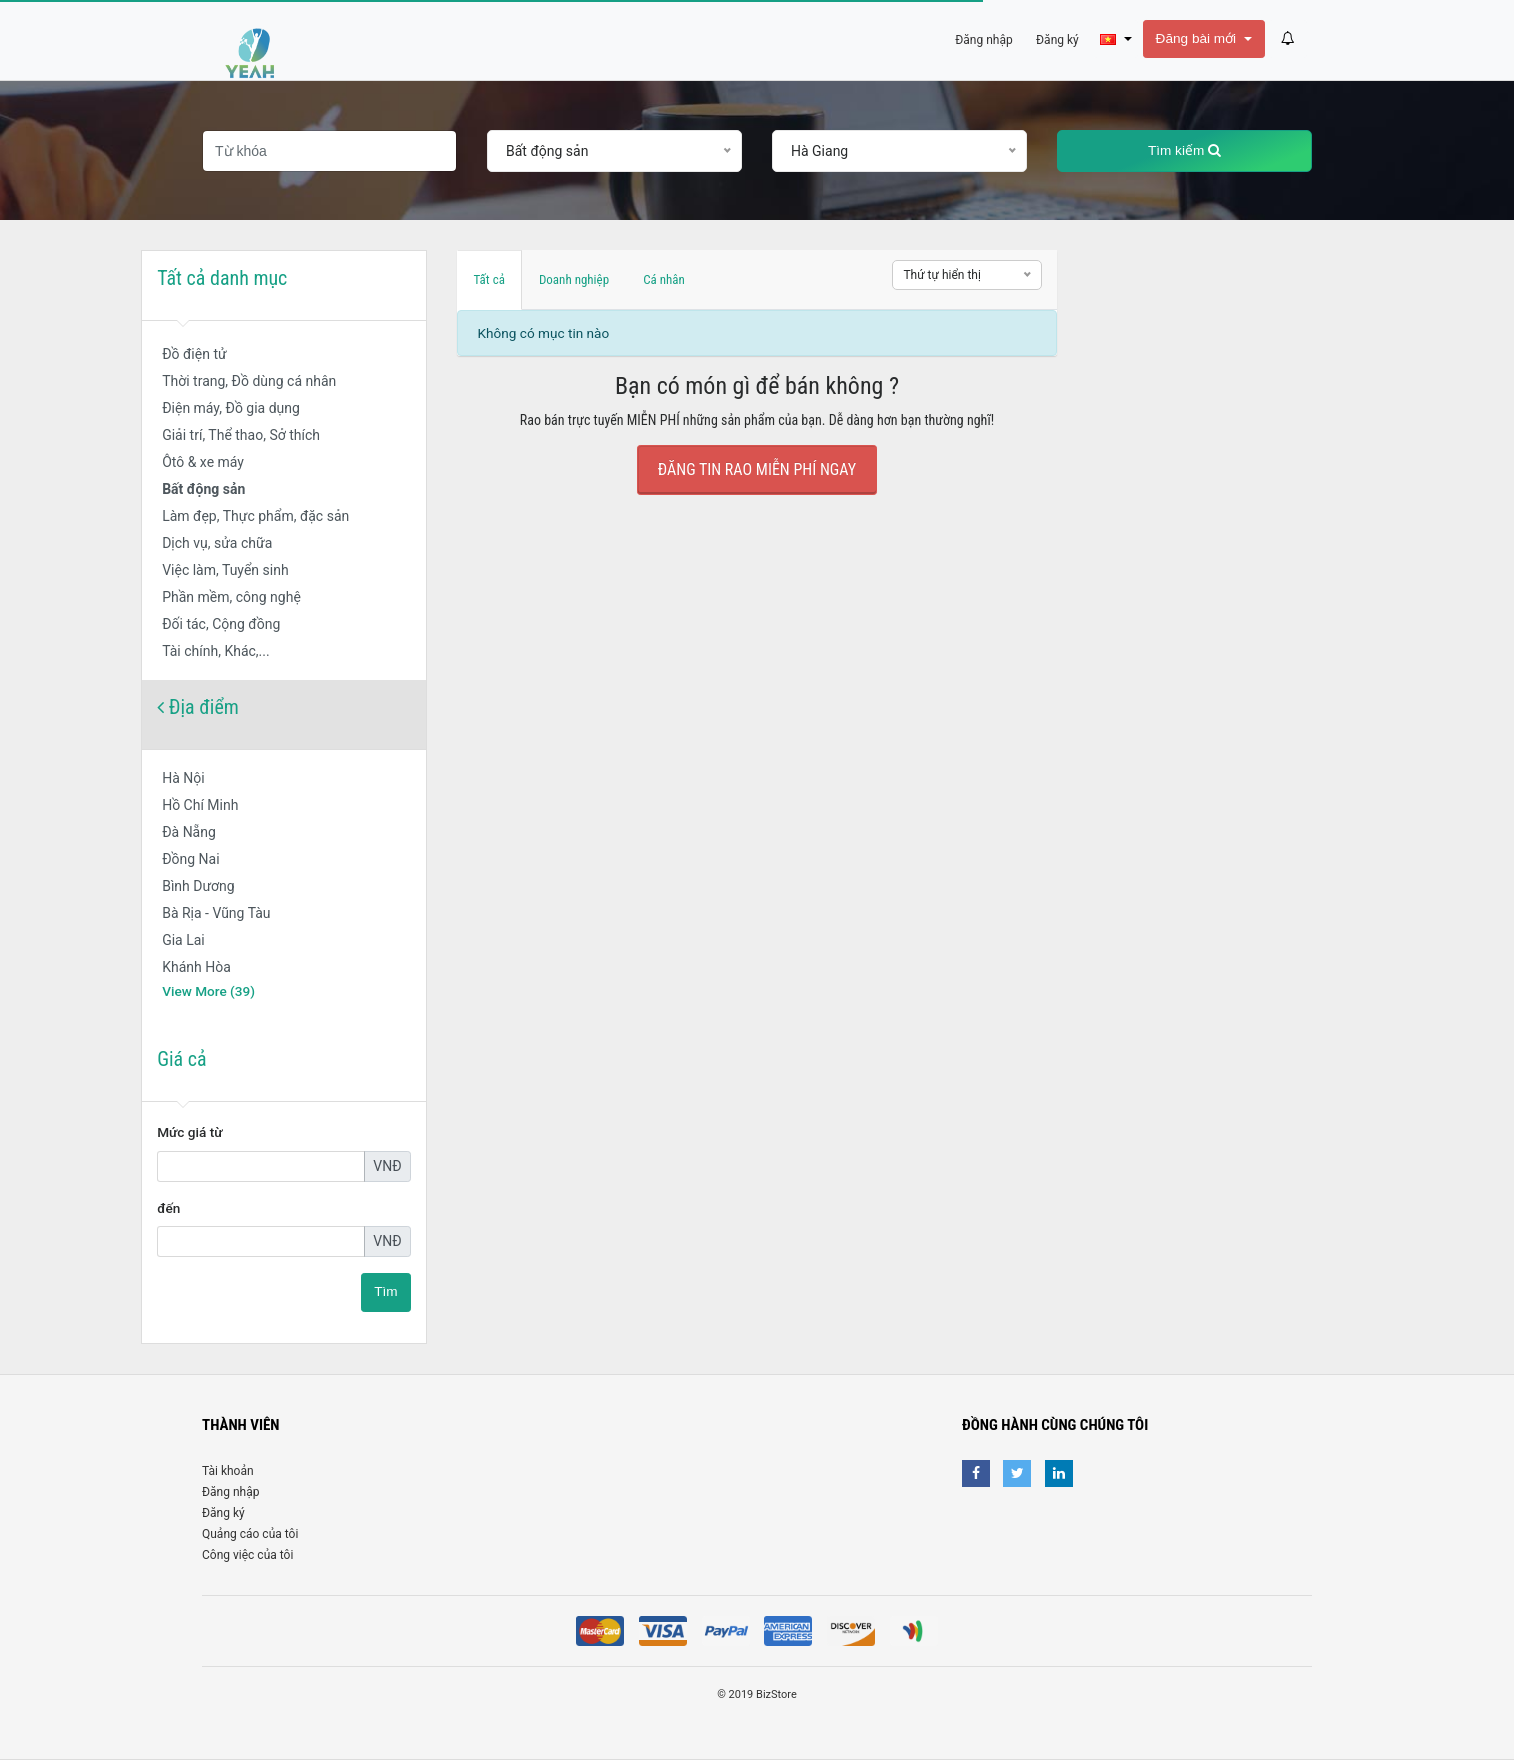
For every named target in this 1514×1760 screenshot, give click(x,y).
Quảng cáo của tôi (250, 1534)
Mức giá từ (189, 1132)
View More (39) (208, 991)
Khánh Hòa (196, 967)
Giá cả (181, 1059)
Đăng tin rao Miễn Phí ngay (757, 469)
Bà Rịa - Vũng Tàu (216, 913)
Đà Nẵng (189, 832)
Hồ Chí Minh (200, 805)
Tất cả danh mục (222, 278)
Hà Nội (183, 778)
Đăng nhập (230, 1492)
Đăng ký (223, 1513)
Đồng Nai (190, 859)
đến (168, 1208)
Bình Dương (198, 886)
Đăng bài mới (1198, 38)
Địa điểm (198, 707)
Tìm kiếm (1184, 150)
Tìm (385, 1291)
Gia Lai (183, 940)
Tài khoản (228, 1471)
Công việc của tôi (247, 1555)
